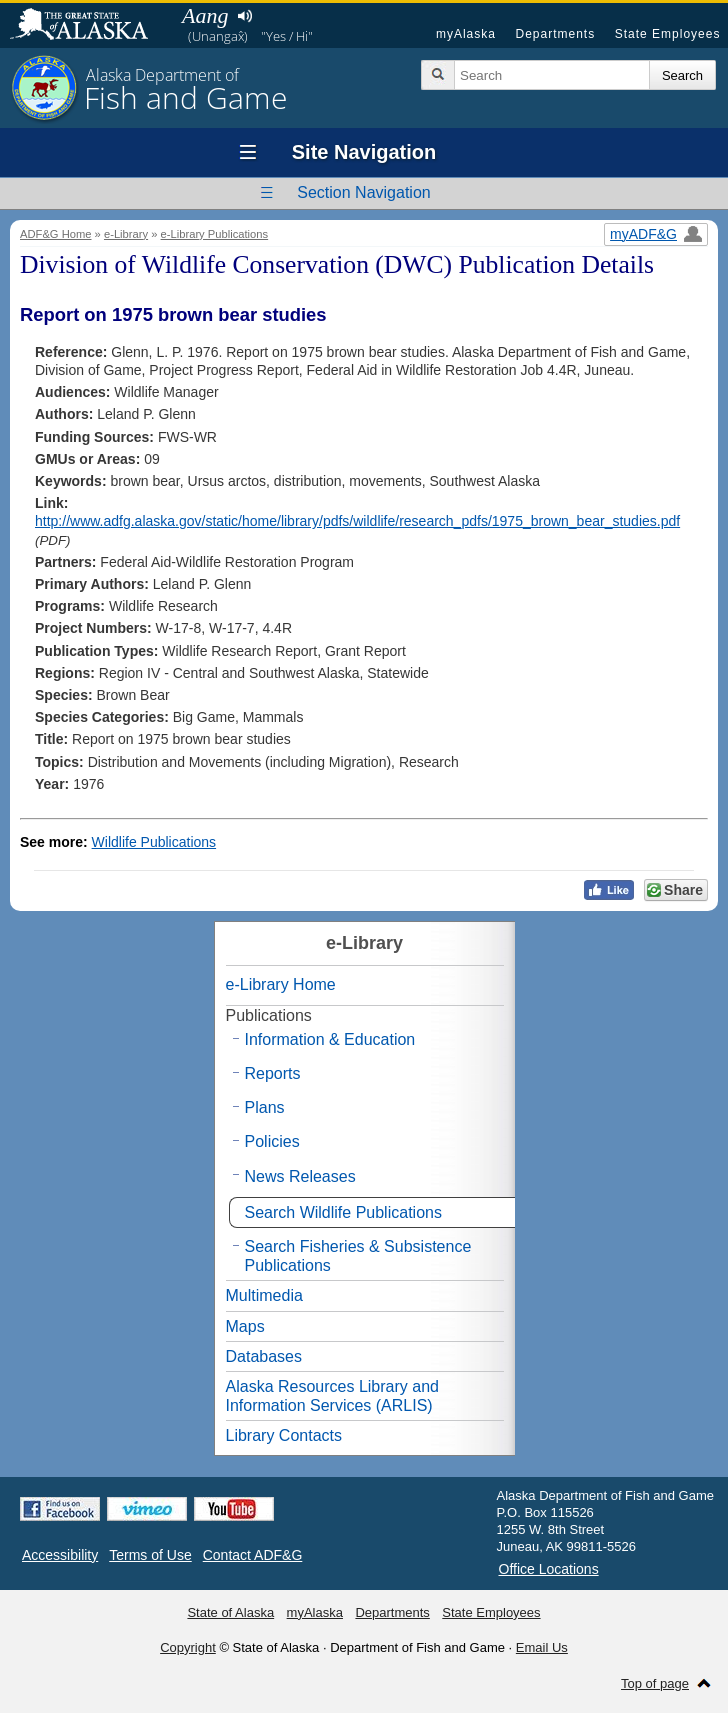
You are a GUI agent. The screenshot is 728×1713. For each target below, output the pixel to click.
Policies (272, 1141)
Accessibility (60, 1555)
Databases (264, 1356)
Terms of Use (150, 1555)
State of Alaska (89, 26)
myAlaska (466, 34)
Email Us (542, 1647)
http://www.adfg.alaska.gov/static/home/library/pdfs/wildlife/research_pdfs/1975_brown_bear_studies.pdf (357, 521)
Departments (555, 34)
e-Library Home (281, 984)
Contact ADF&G (253, 1555)
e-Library (126, 234)
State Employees (668, 34)
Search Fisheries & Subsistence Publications (358, 1256)
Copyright (188, 1647)
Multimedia (264, 1295)
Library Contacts (284, 1435)
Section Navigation (363, 192)
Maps (245, 1326)
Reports (273, 1073)
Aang (205, 15)
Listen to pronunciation (244, 16)
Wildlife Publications (154, 842)
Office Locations (549, 1569)
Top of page (655, 1683)
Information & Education (330, 1039)
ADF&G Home (56, 234)
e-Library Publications (215, 234)
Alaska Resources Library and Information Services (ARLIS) (332, 1396)
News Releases (300, 1176)
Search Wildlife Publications (343, 1212)
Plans (265, 1107)
